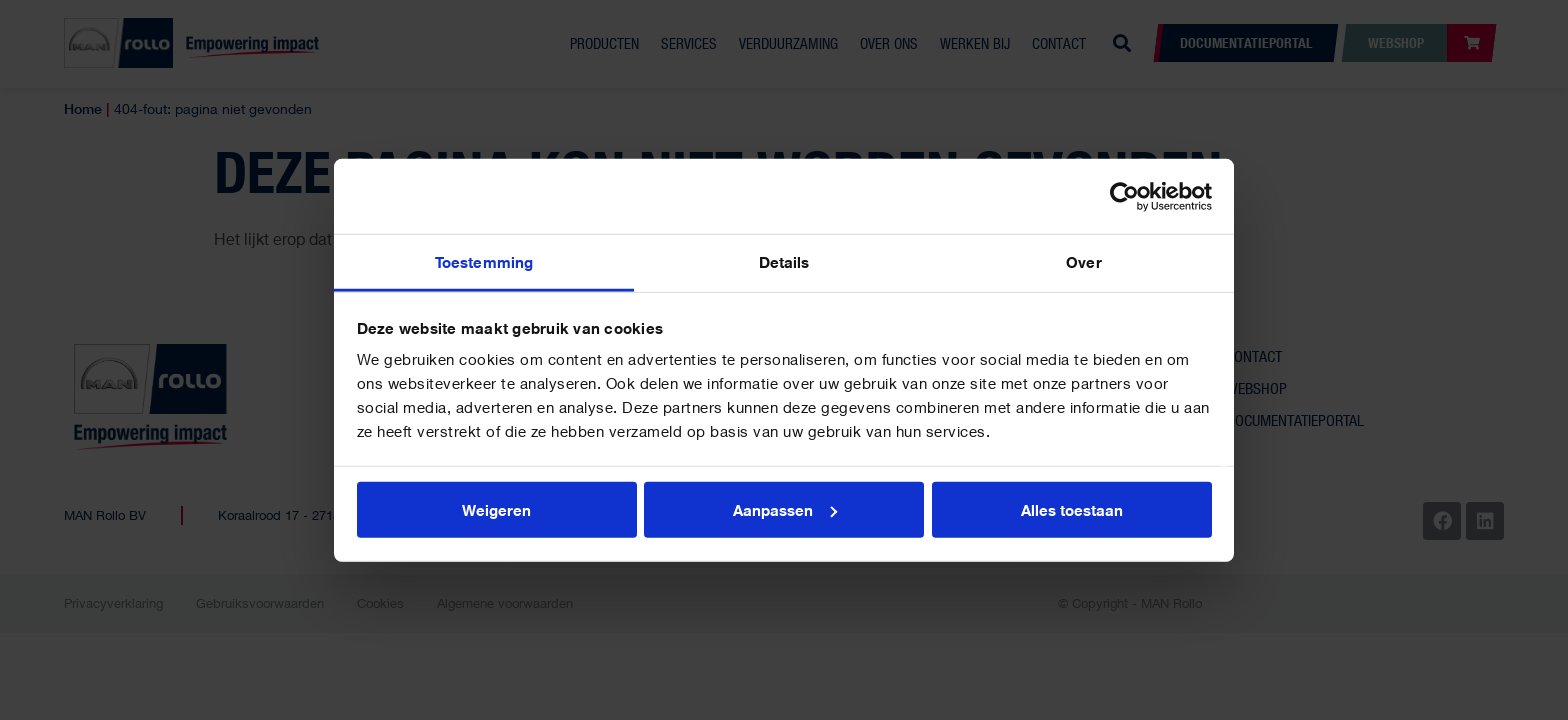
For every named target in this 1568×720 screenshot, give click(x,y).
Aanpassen (785, 509)
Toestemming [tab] (484, 262)
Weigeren (496, 509)
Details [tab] (784, 262)
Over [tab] (1083, 262)
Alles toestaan (1072, 509)
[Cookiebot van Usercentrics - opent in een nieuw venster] (1124, 196)
